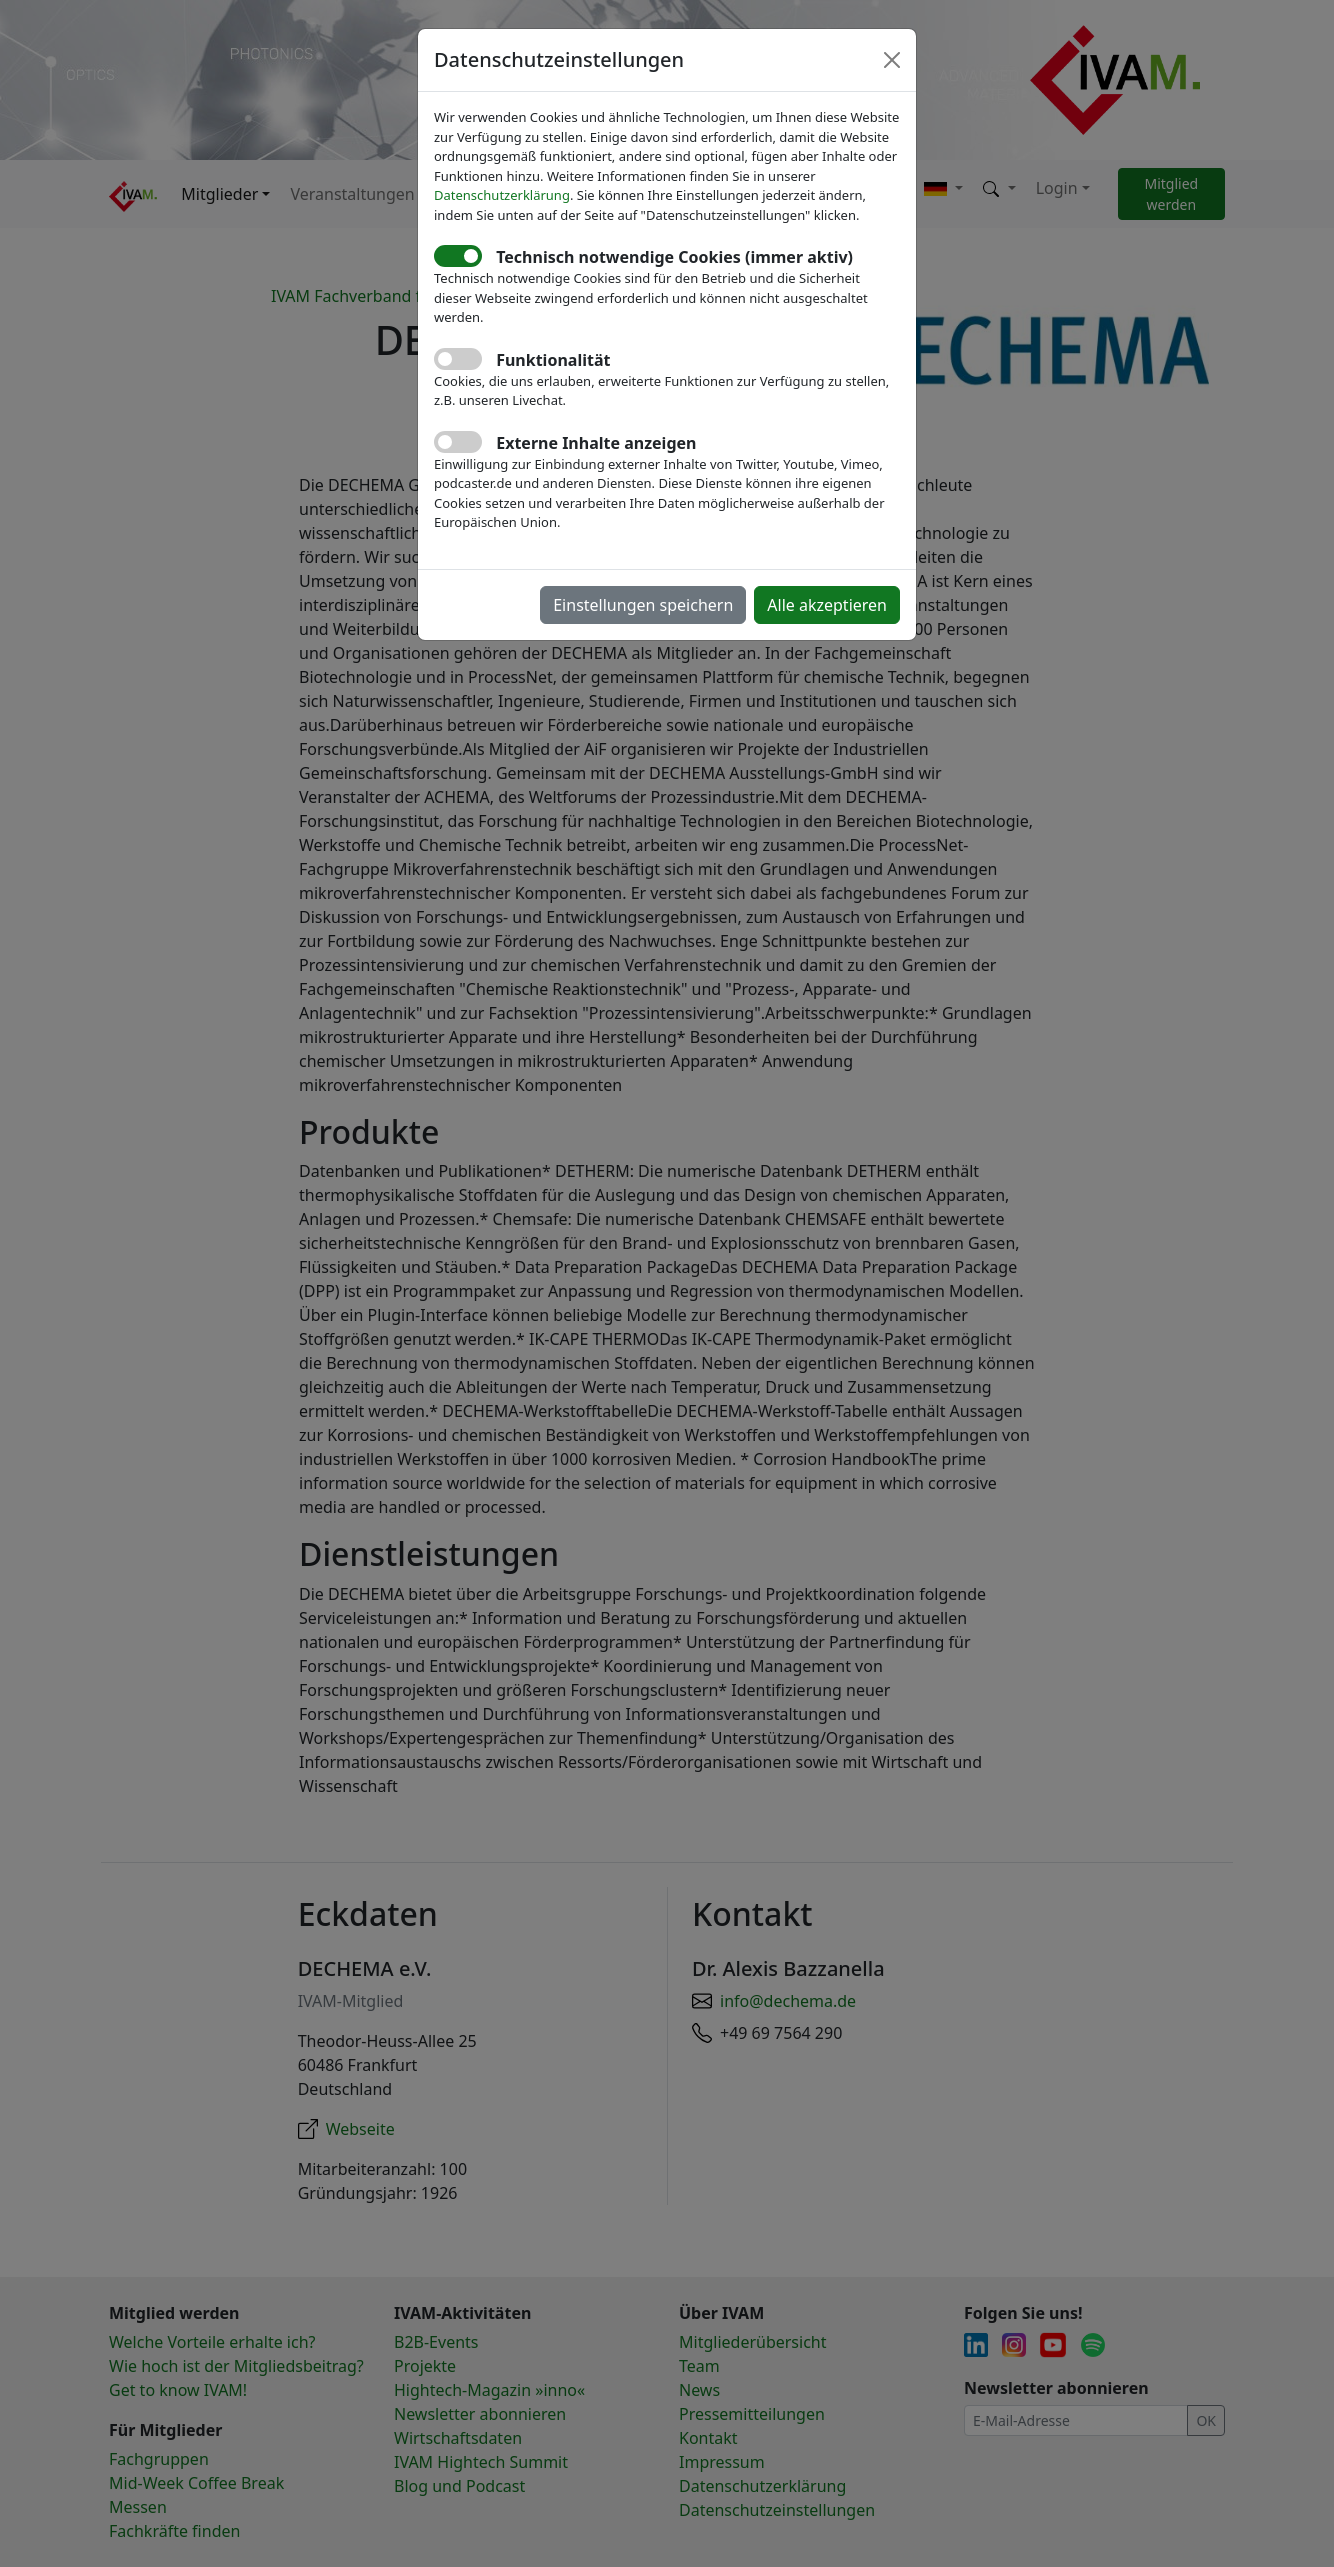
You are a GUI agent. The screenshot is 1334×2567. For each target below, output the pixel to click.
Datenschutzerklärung (502, 195)
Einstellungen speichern (643, 605)
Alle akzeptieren (827, 605)
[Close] (892, 60)
